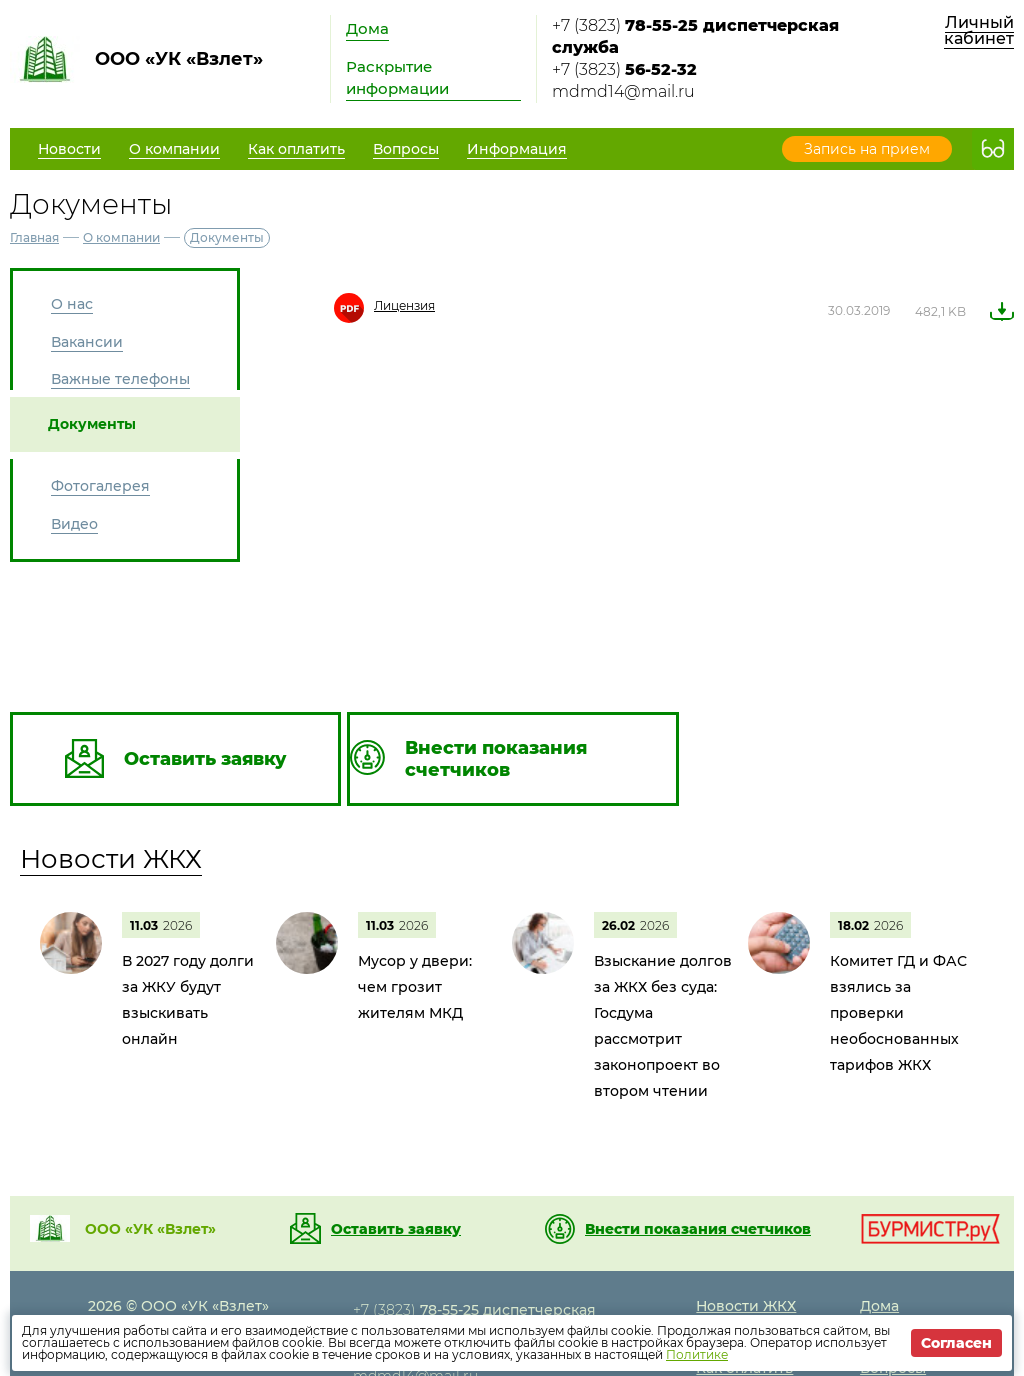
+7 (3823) (695, 36)
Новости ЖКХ (111, 859)
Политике (697, 1354)
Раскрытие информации (397, 77)
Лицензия (404, 305)
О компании (121, 237)
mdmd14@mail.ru (623, 91)
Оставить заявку (396, 1229)
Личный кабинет (979, 30)
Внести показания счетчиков (698, 1229)
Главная (34, 237)
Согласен (956, 1343)
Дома (367, 28)
